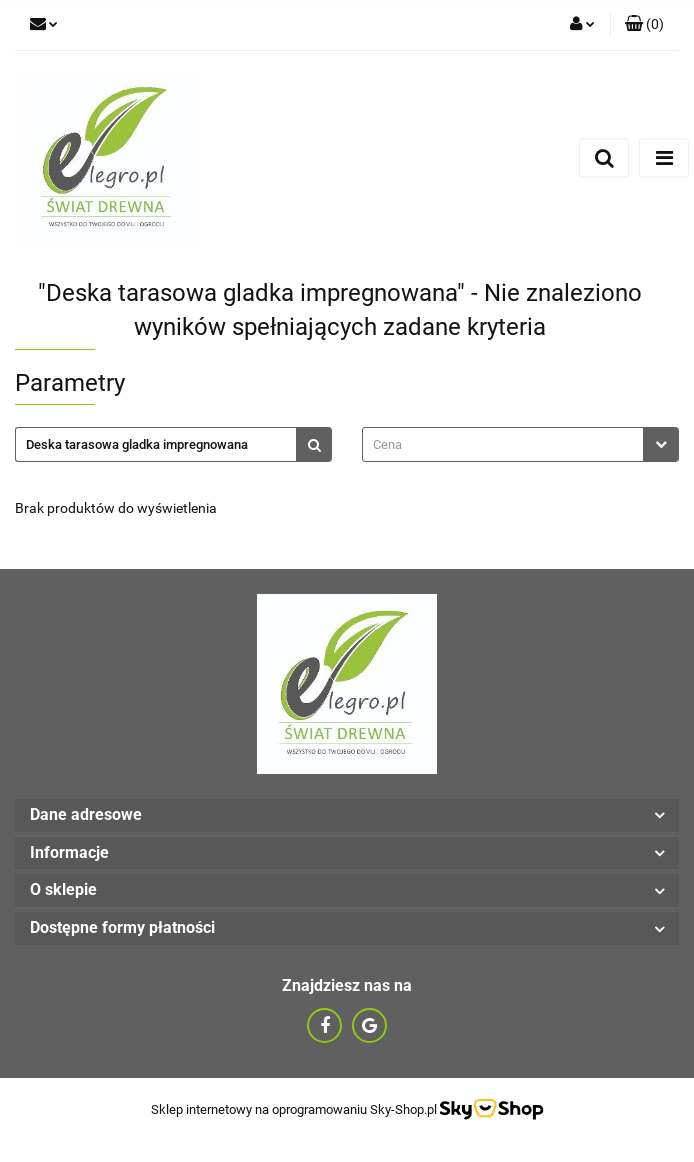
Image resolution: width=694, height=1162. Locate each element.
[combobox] (520, 444)
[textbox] (503, 444)
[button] (644, 25)
